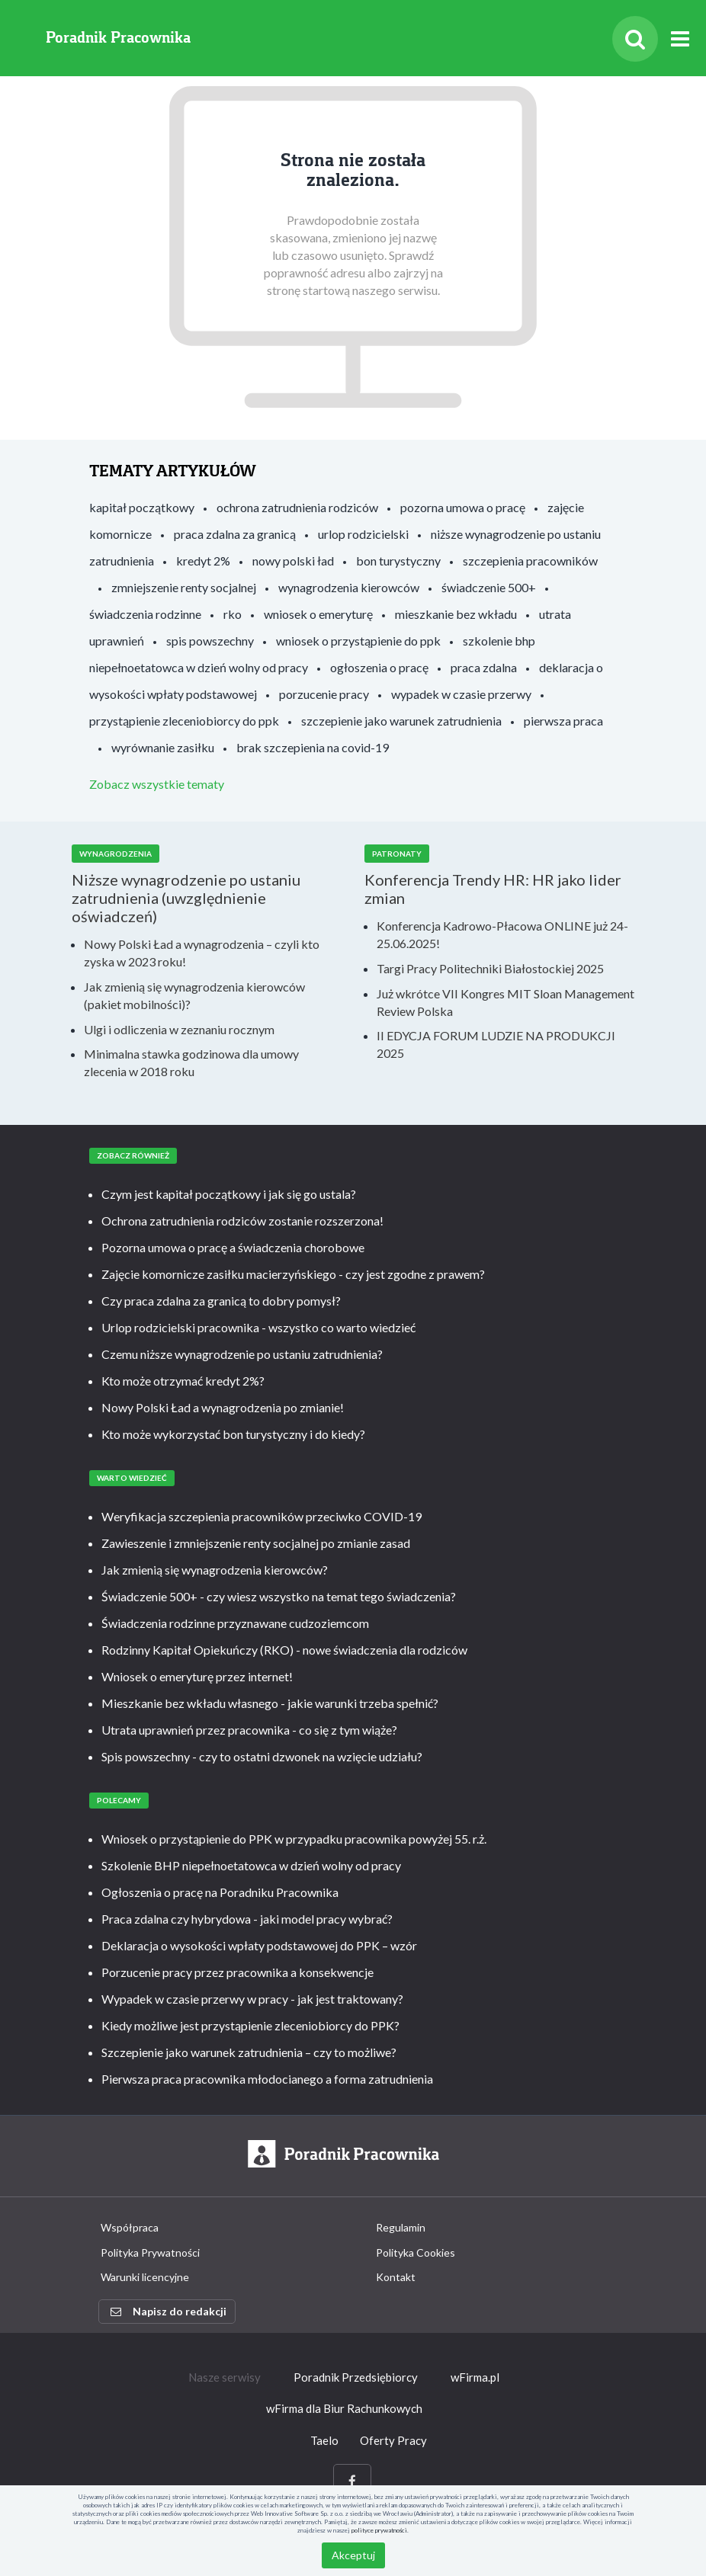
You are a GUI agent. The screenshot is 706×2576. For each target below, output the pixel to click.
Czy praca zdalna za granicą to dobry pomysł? (221, 1300)
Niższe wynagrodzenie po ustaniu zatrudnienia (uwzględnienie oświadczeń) (186, 897)
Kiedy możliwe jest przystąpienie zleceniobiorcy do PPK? (250, 2025)
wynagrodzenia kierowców (348, 587)
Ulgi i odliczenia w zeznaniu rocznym (179, 1029)
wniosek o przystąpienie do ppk (358, 640)
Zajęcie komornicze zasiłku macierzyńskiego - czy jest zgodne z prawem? (293, 1274)
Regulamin (400, 2227)
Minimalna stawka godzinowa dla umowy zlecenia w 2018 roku (191, 1062)
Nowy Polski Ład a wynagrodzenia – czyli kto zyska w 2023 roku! (201, 953)
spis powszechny (210, 640)
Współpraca (130, 2227)
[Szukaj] (635, 39)
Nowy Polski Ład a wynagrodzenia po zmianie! (222, 1407)
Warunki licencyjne (145, 2276)
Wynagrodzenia (115, 853)
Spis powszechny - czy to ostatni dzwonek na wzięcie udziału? (261, 1756)
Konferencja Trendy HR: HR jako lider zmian (492, 888)
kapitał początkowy (141, 507)
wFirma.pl (475, 2377)
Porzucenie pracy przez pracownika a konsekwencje (237, 1972)
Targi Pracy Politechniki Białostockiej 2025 (490, 968)
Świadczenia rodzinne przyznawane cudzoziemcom (235, 1623)
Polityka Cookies (415, 2252)
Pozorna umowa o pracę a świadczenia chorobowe (232, 1247)
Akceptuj (353, 2555)
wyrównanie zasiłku (162, 747)
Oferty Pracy (393, 2440)
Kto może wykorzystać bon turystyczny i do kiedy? (233, 1434)
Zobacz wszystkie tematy (156, 784)
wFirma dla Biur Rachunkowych (344, 2408)
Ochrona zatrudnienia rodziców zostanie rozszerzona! (242, 1220)
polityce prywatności (379, 2530)
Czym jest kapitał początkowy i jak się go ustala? (228, 1194)
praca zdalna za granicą (235, 534)
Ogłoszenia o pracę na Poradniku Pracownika (220, 1892)
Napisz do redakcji (168, 2311)
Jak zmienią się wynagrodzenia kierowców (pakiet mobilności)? (194, 995)
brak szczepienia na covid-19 (312, 747)
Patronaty (397, 853)
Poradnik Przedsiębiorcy (356, 2377)
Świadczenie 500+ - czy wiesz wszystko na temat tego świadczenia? (278, 1596)
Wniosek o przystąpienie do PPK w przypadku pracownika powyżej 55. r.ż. (293, 1838)
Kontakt (396, 2276)
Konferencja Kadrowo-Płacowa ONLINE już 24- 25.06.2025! (502, 934)
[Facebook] (352, 2481)
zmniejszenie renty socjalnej (183, 587)
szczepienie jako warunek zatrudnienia (401, 720)
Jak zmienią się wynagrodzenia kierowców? (214, 1569)
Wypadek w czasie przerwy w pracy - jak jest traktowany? (252, 1998)
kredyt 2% (203, 560)
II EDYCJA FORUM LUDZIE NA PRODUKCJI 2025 (496, 1044)
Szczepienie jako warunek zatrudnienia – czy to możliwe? (248, 2052)
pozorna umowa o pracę (462, 507)
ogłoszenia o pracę (379, 667)
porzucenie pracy (324, 694)
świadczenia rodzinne (145, 614)
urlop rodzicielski (363, 534)
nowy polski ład (293, 560)
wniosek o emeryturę (318, 614)
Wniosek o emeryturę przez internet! (197, 1676)
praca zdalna (484, 667)
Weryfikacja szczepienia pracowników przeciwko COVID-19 (261, 1516)
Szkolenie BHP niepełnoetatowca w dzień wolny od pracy (251, 1865)
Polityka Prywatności (150, 2252)
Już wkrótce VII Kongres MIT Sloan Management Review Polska (505, 1002)
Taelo (324, 2440)
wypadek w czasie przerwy (461, 694)
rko (232, 614)
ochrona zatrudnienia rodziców (297, 507)
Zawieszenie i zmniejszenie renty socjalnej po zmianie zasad (255, 1543)
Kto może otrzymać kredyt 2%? (183, 1380)
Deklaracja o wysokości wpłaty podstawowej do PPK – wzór (259, 1945)
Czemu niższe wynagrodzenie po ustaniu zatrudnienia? (242, 1354)
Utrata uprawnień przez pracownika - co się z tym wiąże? (249, 1729)
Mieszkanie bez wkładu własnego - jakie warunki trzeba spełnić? (269, 1703)
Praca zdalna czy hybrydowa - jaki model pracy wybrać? (247, 1918)
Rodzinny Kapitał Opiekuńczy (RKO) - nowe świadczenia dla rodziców (284, 1649)
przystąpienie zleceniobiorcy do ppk (184, 720)
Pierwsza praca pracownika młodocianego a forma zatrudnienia (267, 2078)
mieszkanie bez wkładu (456, 614)
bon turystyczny (398, 560)
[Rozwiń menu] (680, 39)
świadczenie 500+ (488, 587)
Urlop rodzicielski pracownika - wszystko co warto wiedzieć (258, 1327)
